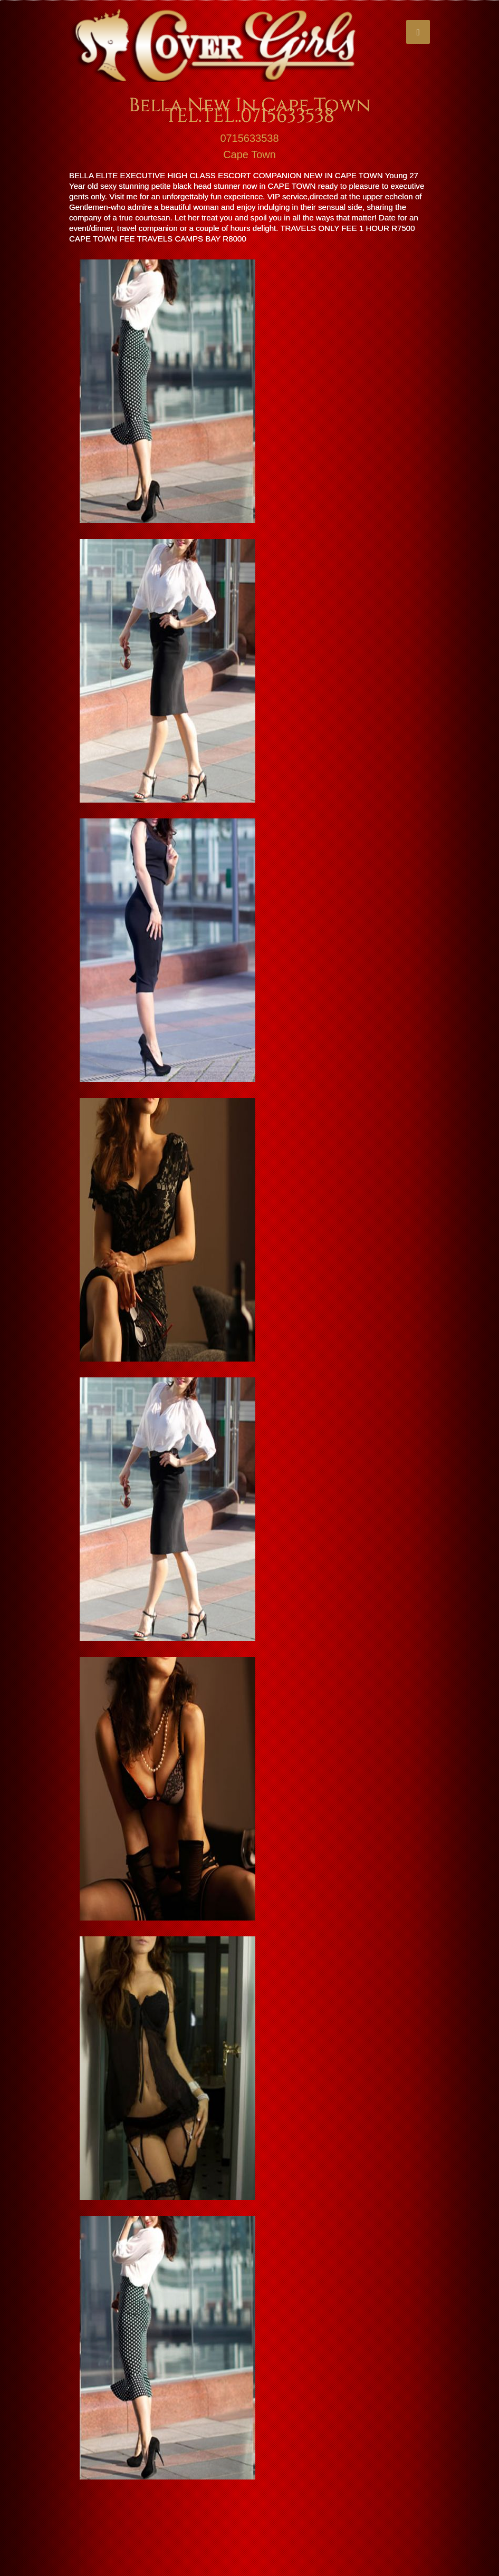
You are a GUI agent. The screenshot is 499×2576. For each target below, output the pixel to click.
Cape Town (249, 154)
